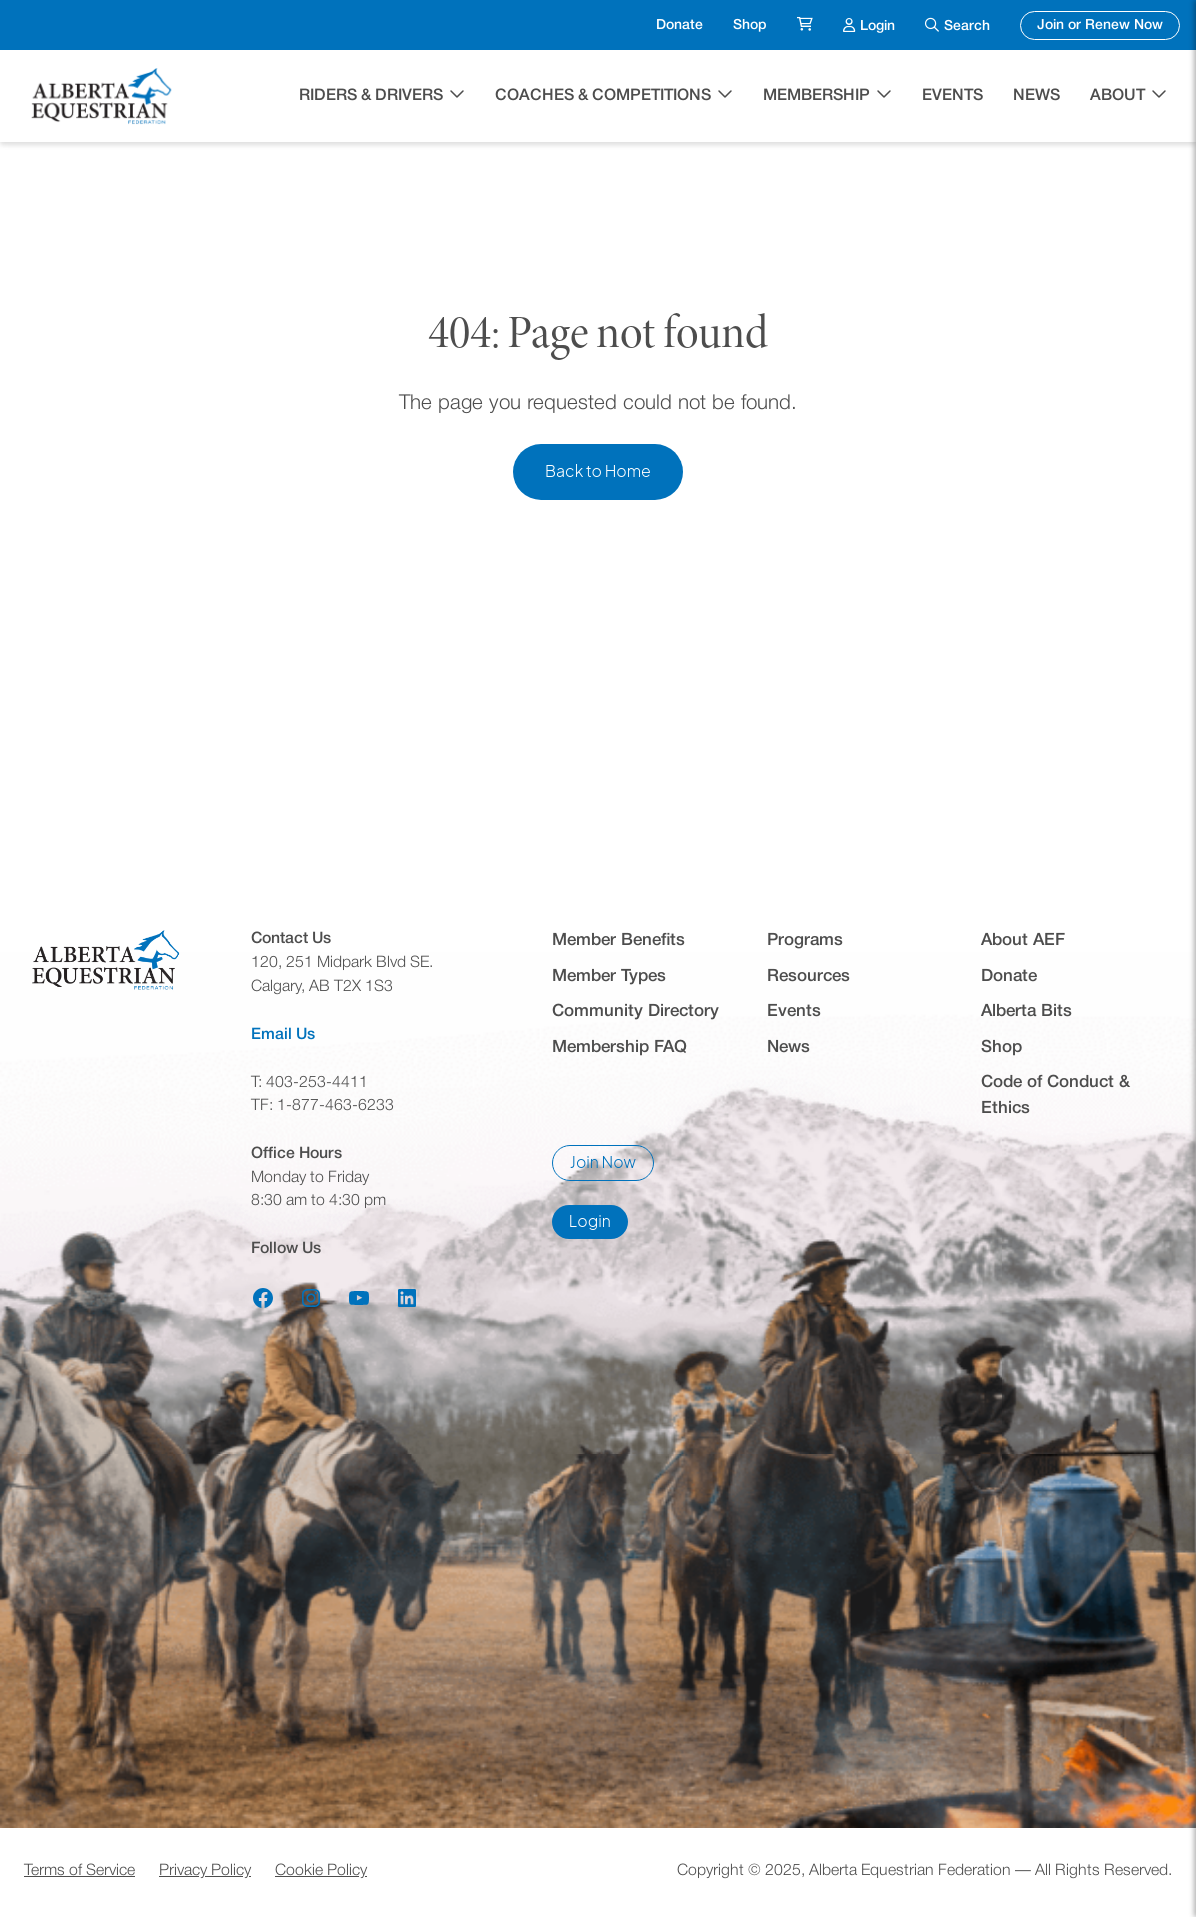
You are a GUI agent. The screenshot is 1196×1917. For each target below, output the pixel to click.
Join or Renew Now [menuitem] (1108, 23)
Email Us (283, 1035)
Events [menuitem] (952, 96)
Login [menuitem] (877, 23)
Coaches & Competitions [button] (603, 96)
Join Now (612, 1167)
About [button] (1117, 96)
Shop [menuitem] (750, 25)
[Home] (104, 96)
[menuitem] (805, 25)
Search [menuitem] (967, 26)
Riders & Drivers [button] (371, 96)
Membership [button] (816, 96)
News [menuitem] (1036, 96)
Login (598, 1226)
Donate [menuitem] (679, 25)
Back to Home (598, 471)
